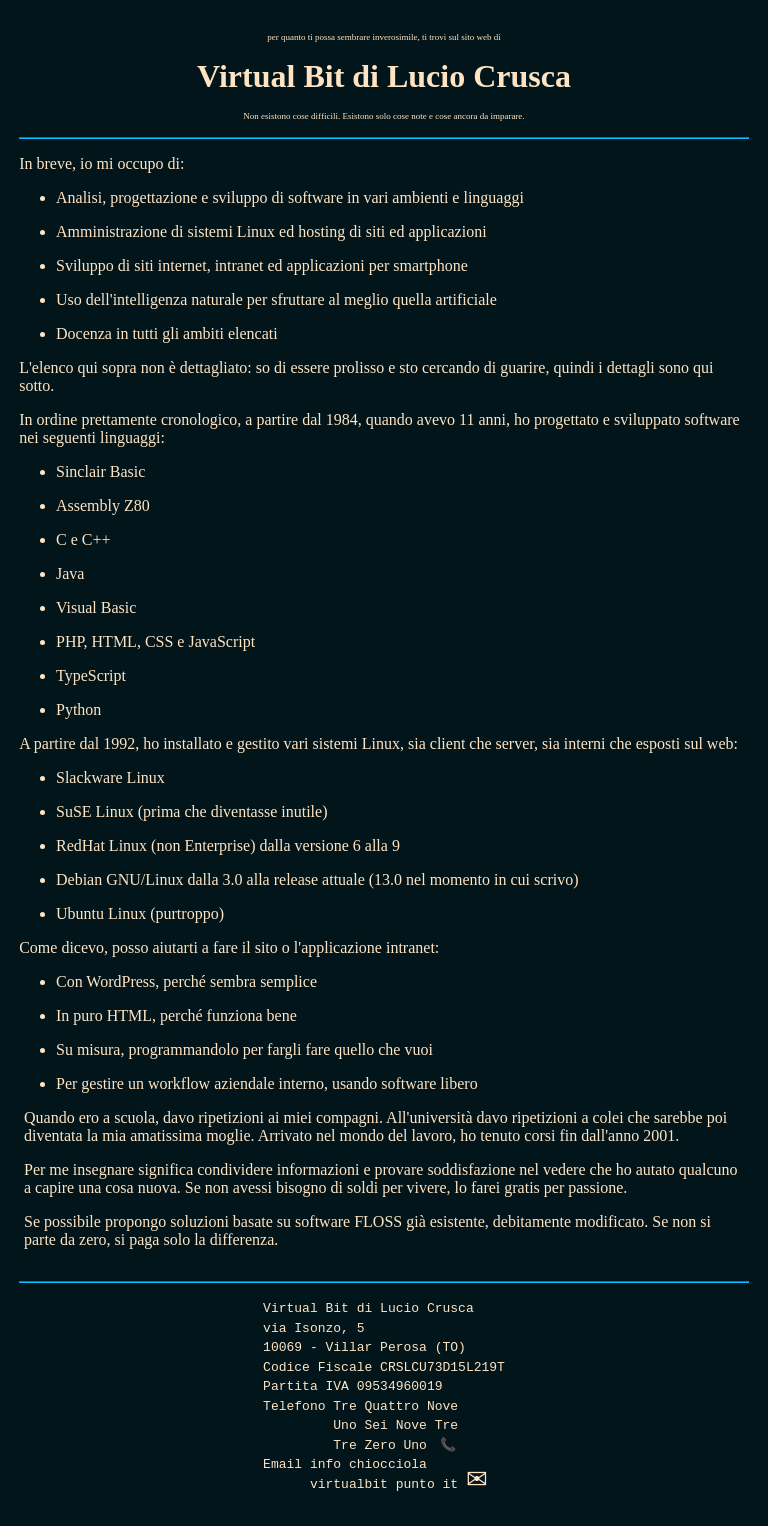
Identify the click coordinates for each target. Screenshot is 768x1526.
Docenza (84, 333)
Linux (256, 231)
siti (144, 265)
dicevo (82, 947)
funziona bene (252, 1015)
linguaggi (493, 197)
